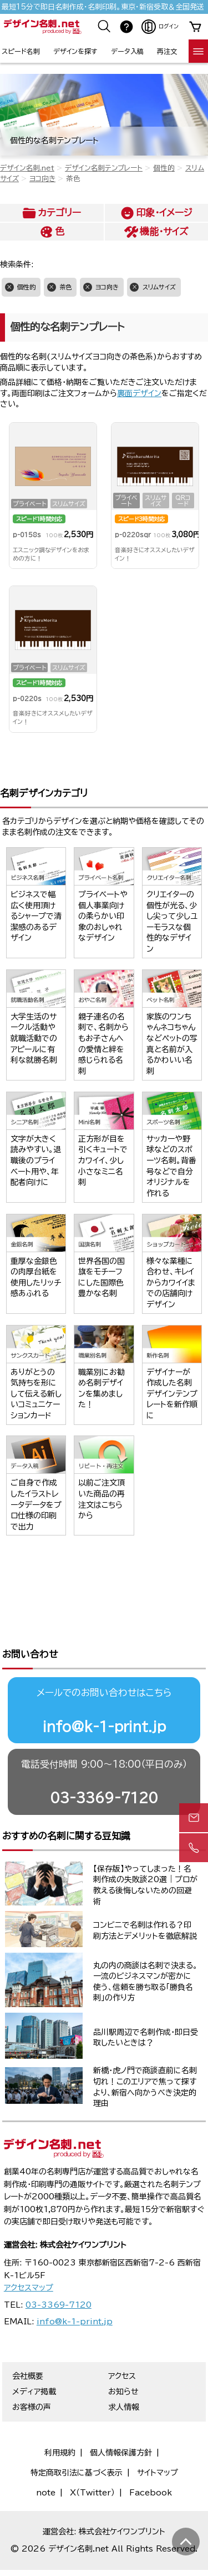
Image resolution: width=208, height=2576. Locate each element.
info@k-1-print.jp (104, 1690)
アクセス (122, 2339)
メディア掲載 (34, 2355)
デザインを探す (75, 51)
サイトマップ (157, 2436)
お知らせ (123, 2355)
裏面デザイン (139, 393)
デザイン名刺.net (27, 168)
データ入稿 (127, 51)
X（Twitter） (92, 2456)
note (45, 2456)
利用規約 (59, 2416)
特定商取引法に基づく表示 (77, 2436)
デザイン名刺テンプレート (104, 168)
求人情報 (123, 2370)
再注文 (167, 51)
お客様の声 (31, 2370)
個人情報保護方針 (121, 2416)
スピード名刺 (21, 51)
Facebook (150, 2456)
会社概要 (27, 2339)
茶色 (65, 287)
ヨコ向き (42, 178)
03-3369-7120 (104, 1761)
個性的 (164, 168)
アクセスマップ (28, 2251)
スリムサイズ (159, 287)
